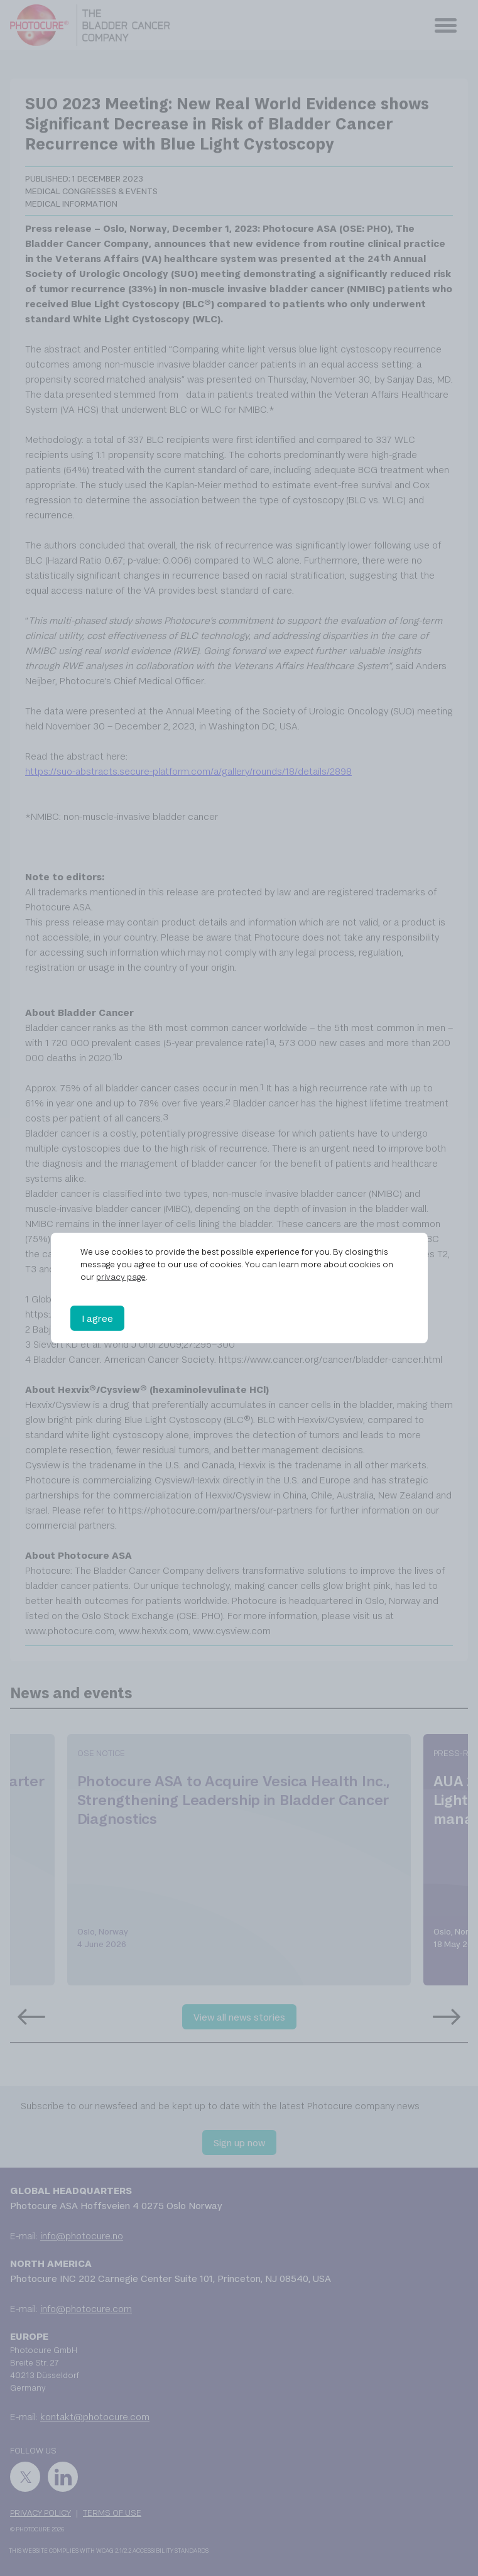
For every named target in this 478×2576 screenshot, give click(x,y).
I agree (97, 1318)
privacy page (121, 1276)
